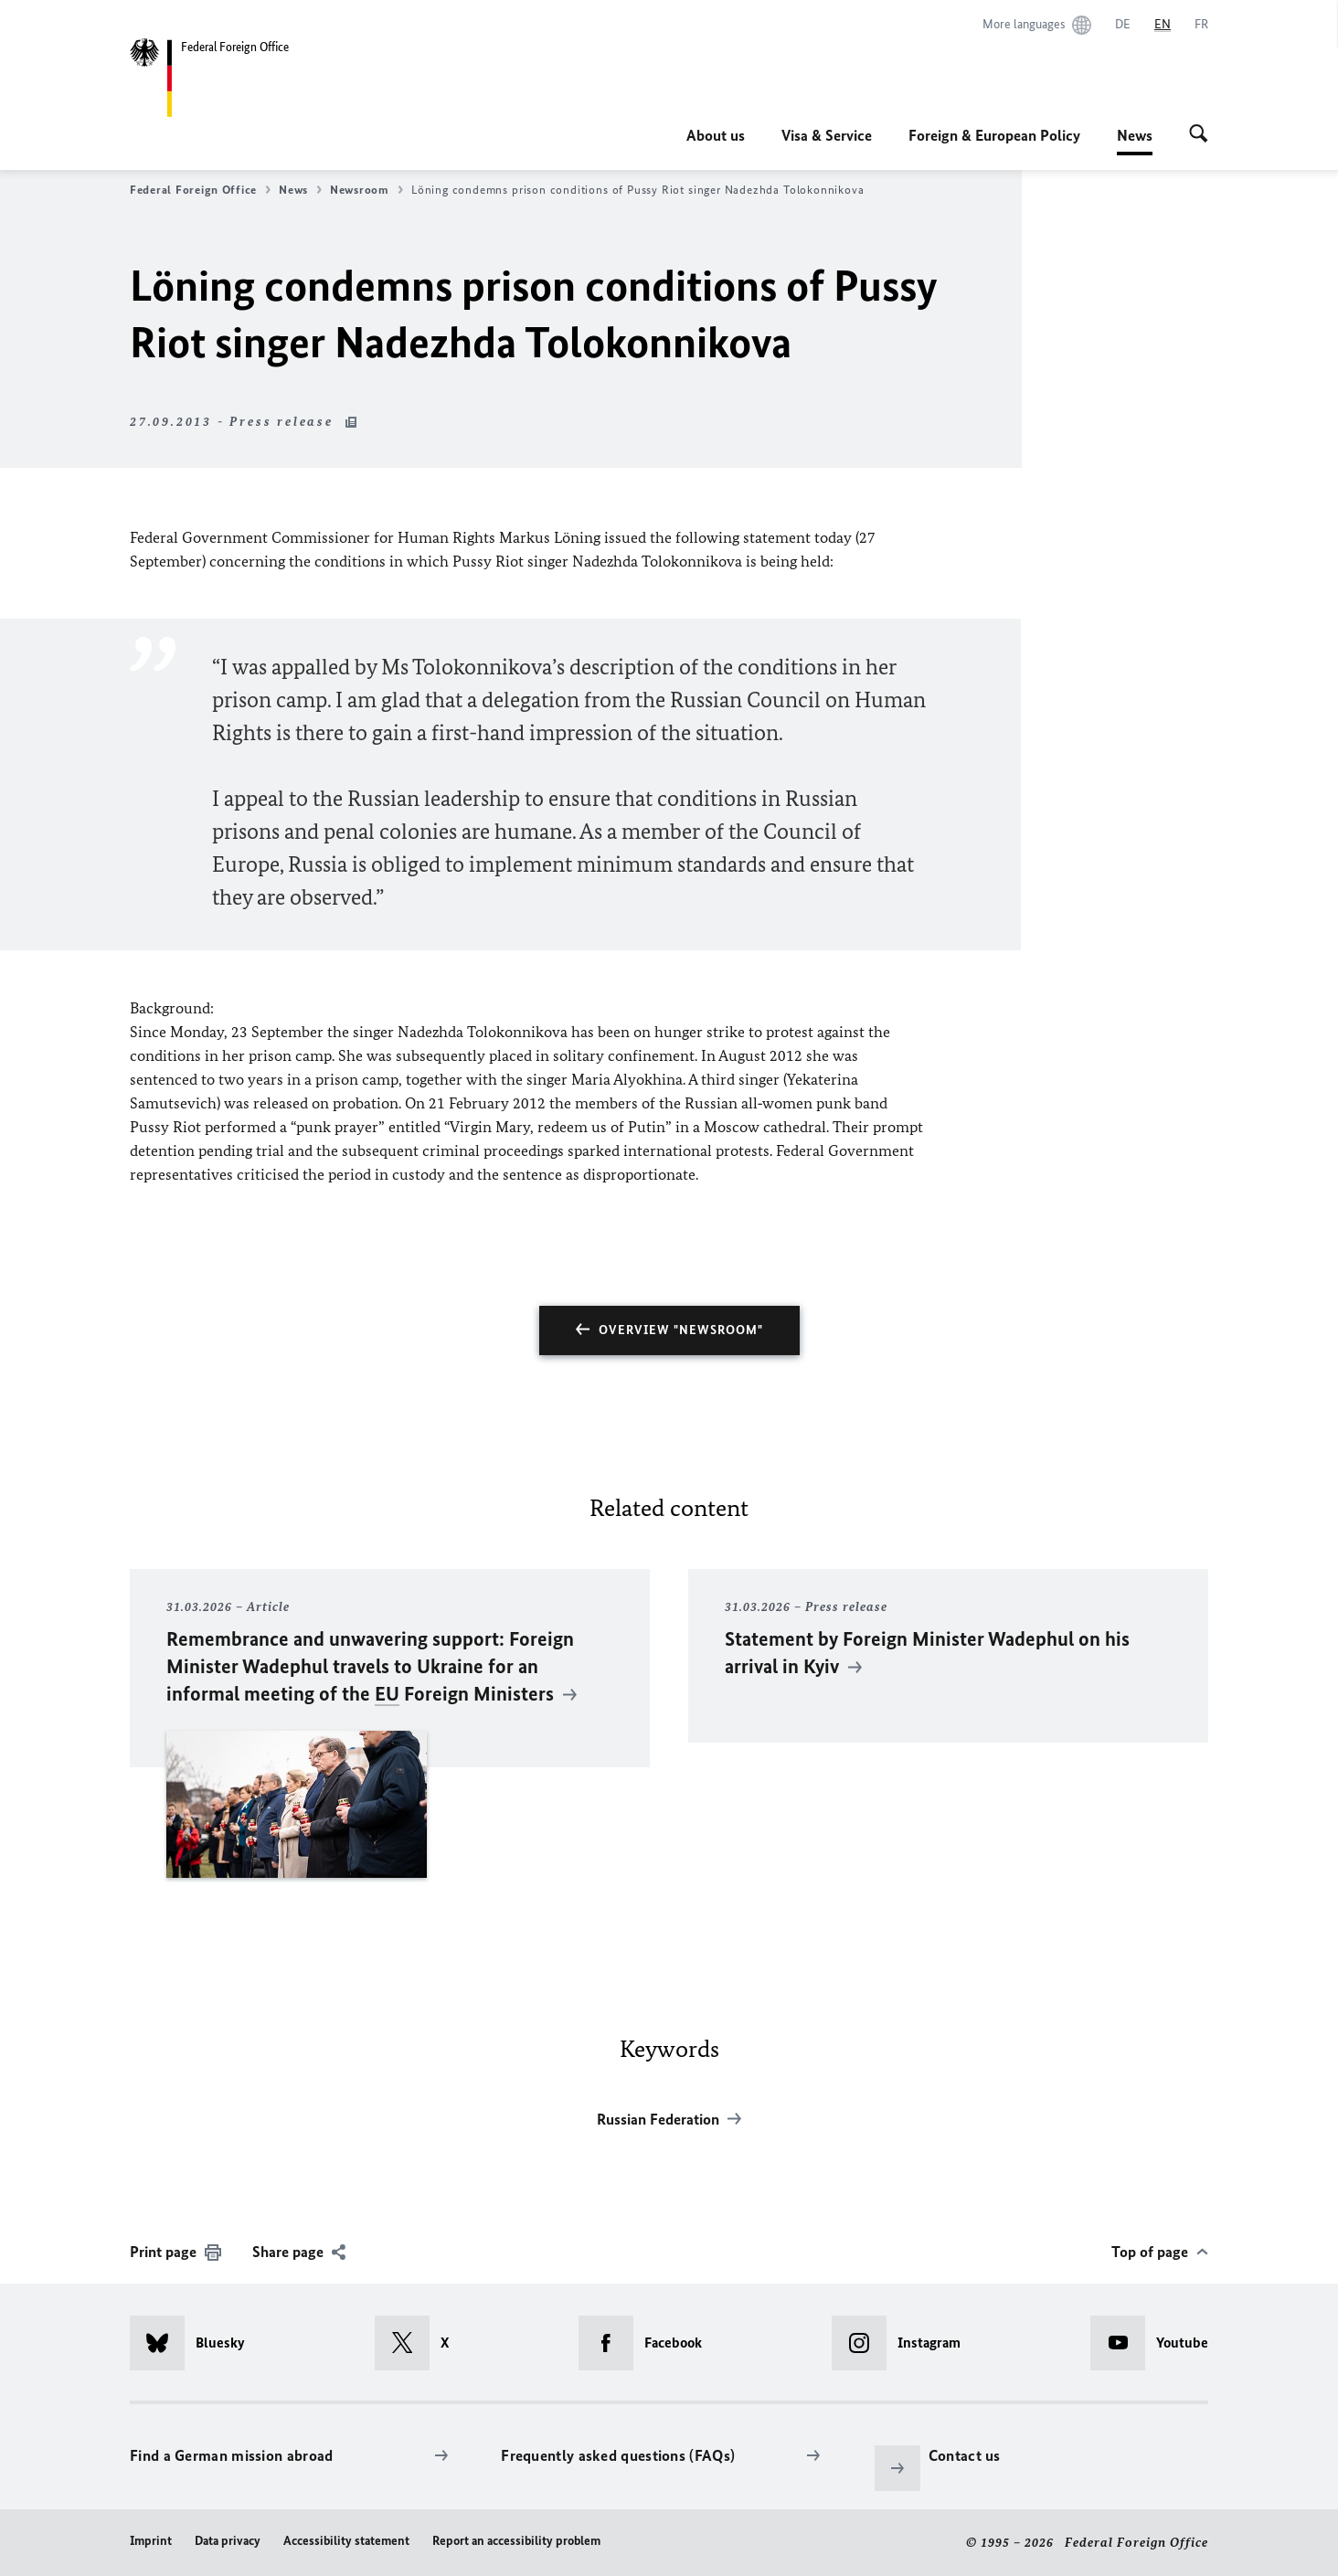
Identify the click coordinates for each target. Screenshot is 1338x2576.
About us (715, 135)
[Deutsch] (1123, 25)
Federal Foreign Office (200, 190)
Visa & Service (826, 135)
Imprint (151, 2541)
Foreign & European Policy (994, 135)
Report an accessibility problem (516, 2541)
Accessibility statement (346, 2541)
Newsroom (366, 190)
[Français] (1201, 25)
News (1134, 135)
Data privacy (227, 2541)
